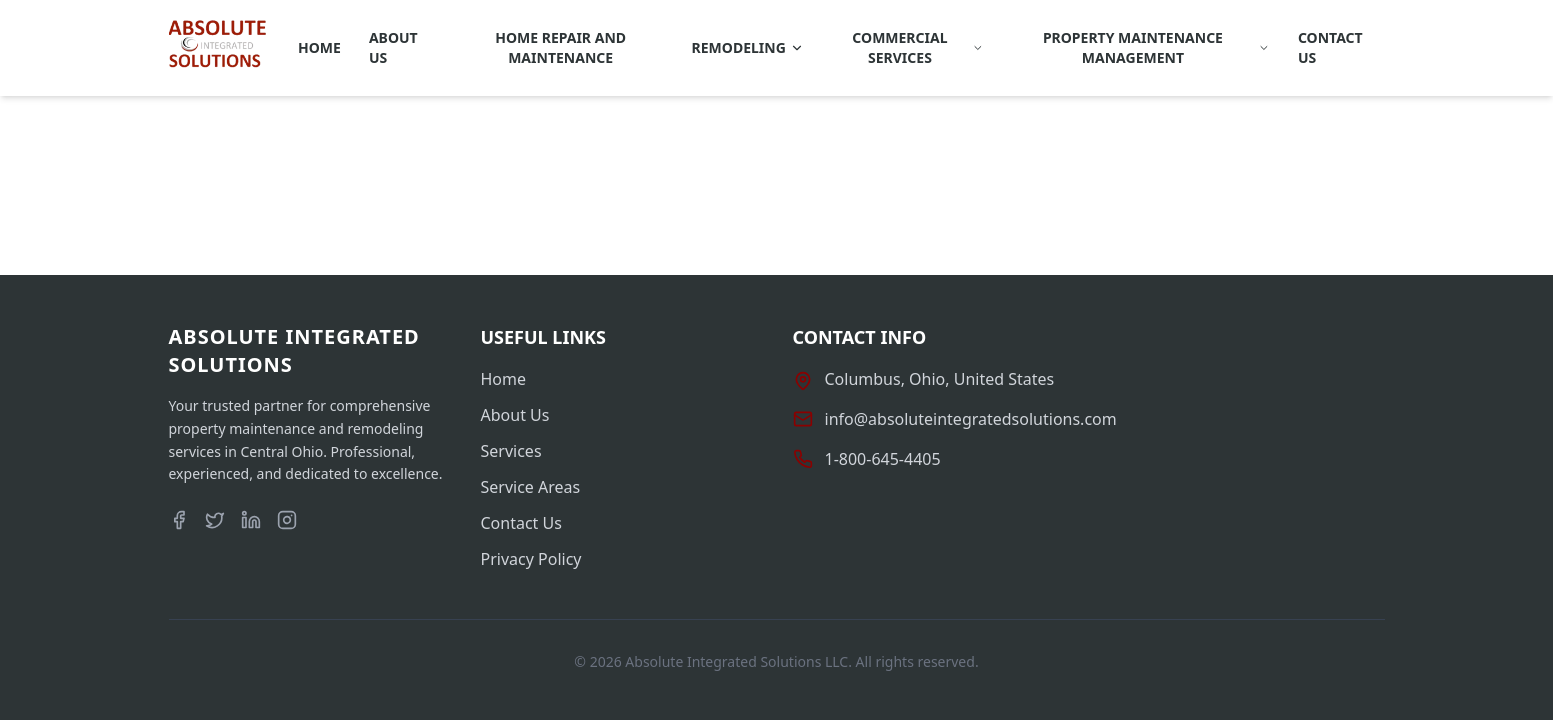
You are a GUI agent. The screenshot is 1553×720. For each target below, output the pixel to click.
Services (511, 451)
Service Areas (531, 487)
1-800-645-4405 (883, 459)
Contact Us (1330, 47)
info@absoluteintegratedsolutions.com (971, 419)
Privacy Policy (531, 559)
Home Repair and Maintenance (560, 47)
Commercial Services (917, 47)
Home (319, 47)
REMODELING (748, 47)
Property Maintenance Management (1156, 47)
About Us (393, 47)
